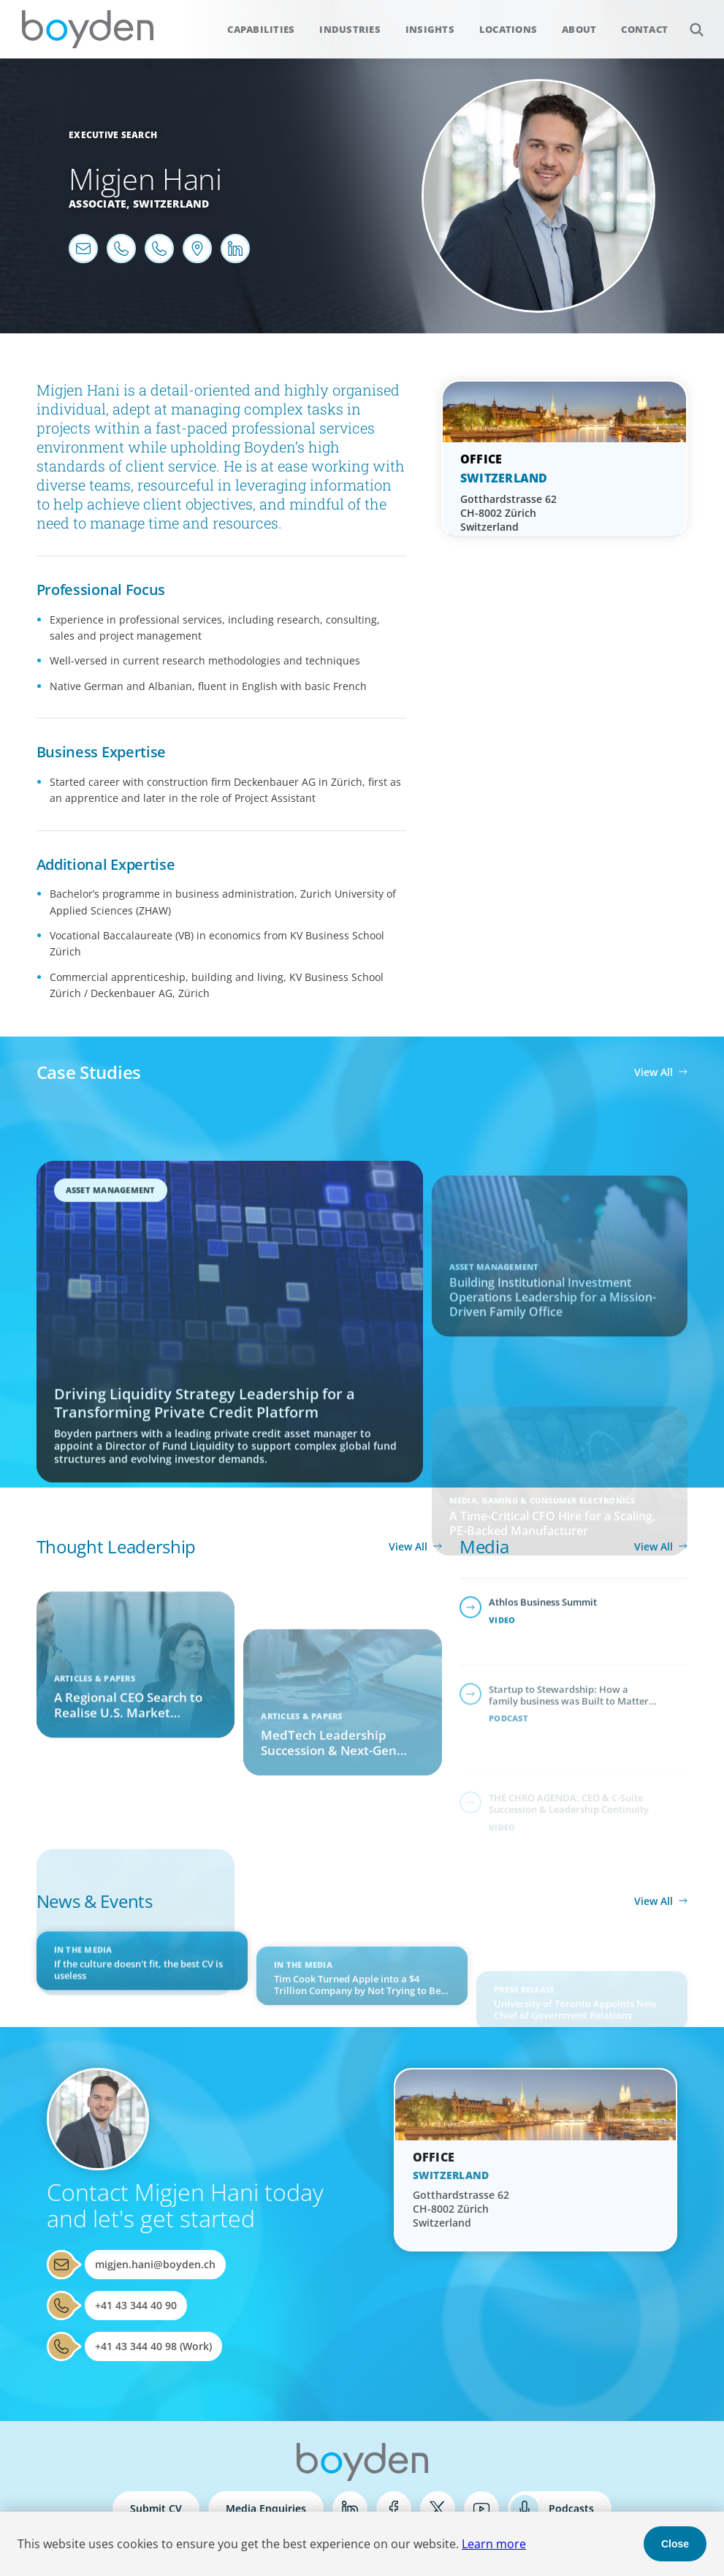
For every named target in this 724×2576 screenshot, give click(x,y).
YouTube (481, 2508)
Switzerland (171, 204)
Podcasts (571, 2508)
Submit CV (156, 2508)
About (579, 29)
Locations (508, 29)
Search (688, 21)
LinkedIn (349, 2508)
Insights (429, 29)
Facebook (393, 2508)
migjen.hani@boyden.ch (155, 2264)
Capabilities (260, 29)
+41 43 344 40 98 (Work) (153, 2346)
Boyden (87, 29)
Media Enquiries (266, 2508)
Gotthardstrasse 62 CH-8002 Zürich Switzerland (508, 513)
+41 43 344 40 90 (136, 2305)
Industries (350, 29)
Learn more (494, 2544)
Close (675, 2544)
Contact (644, 29)
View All (653, 1072)
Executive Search (113, 135)
